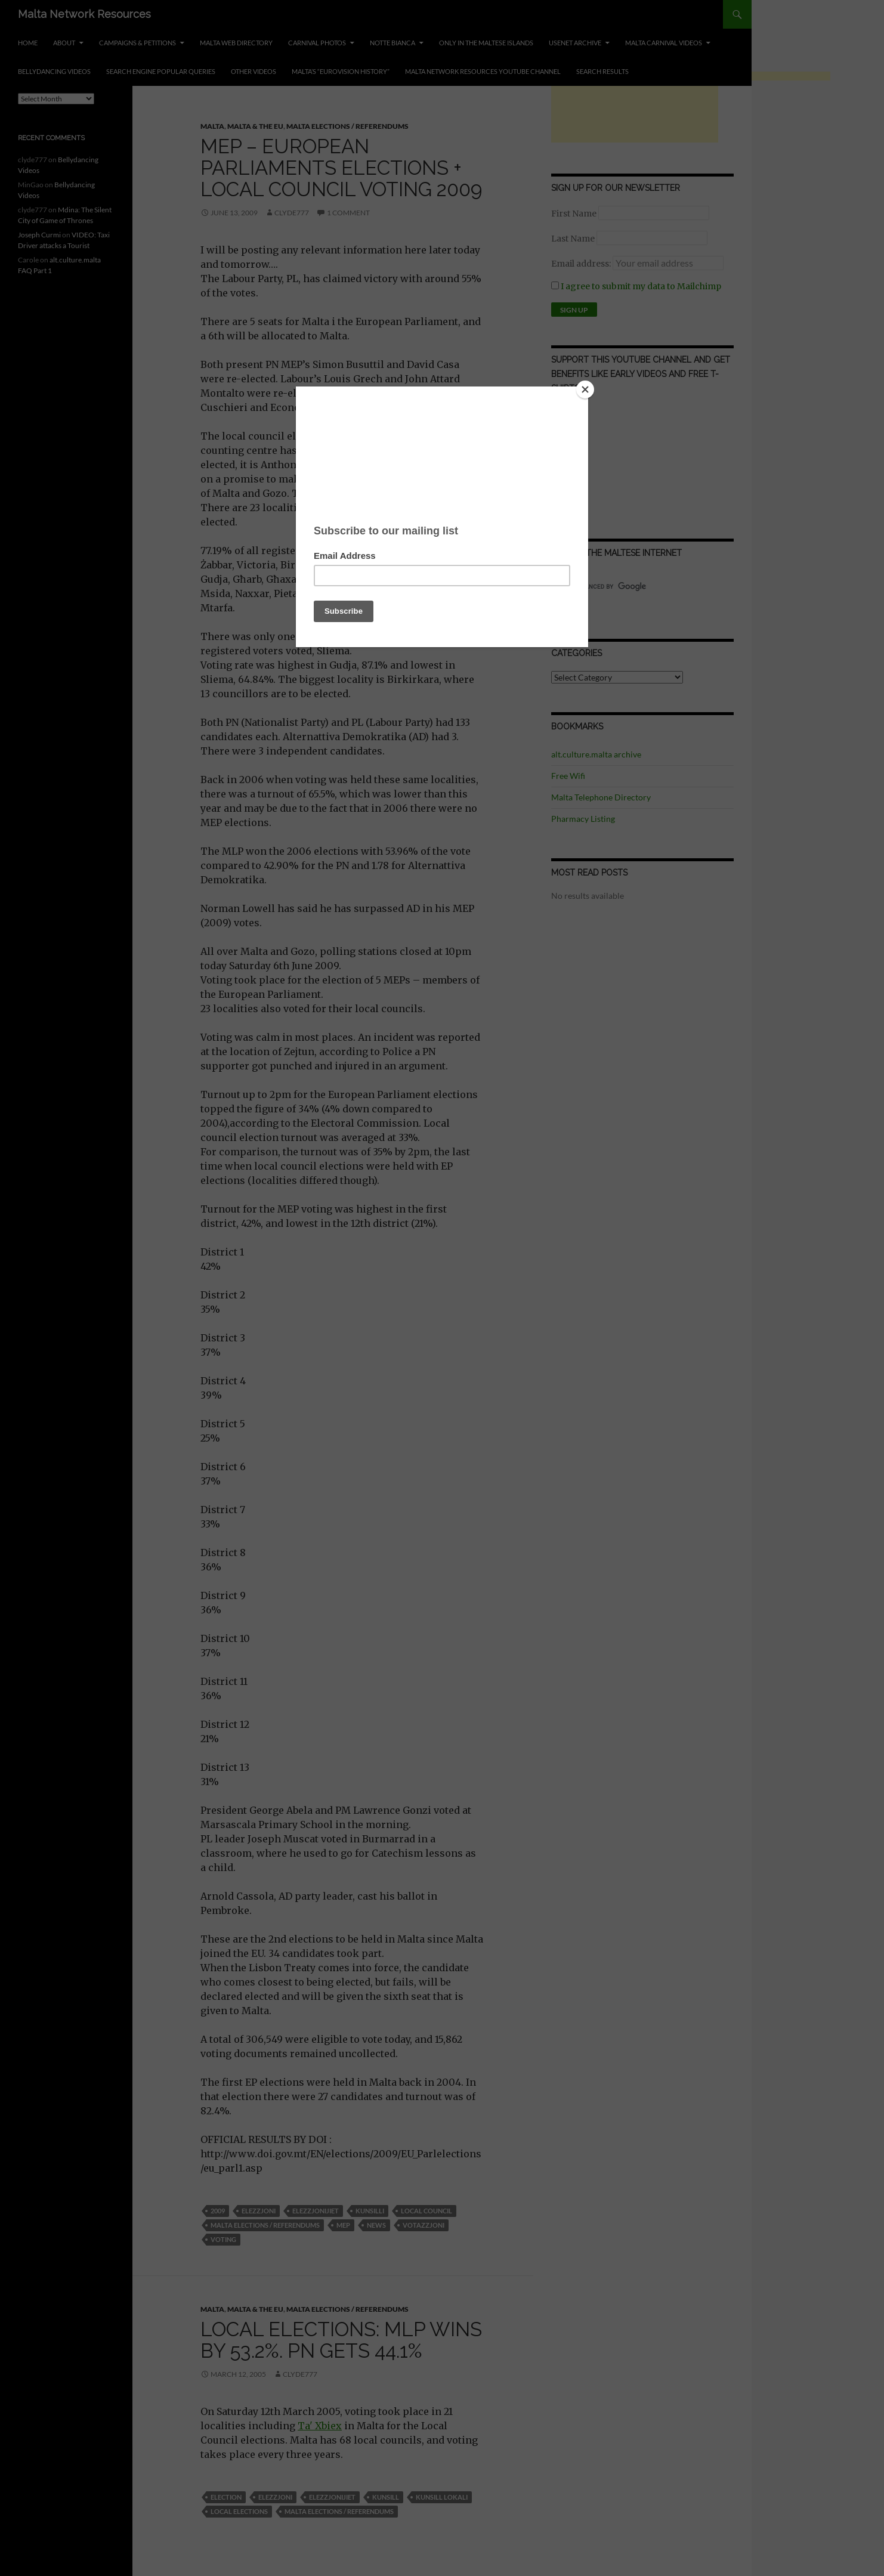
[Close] (585, 389)
